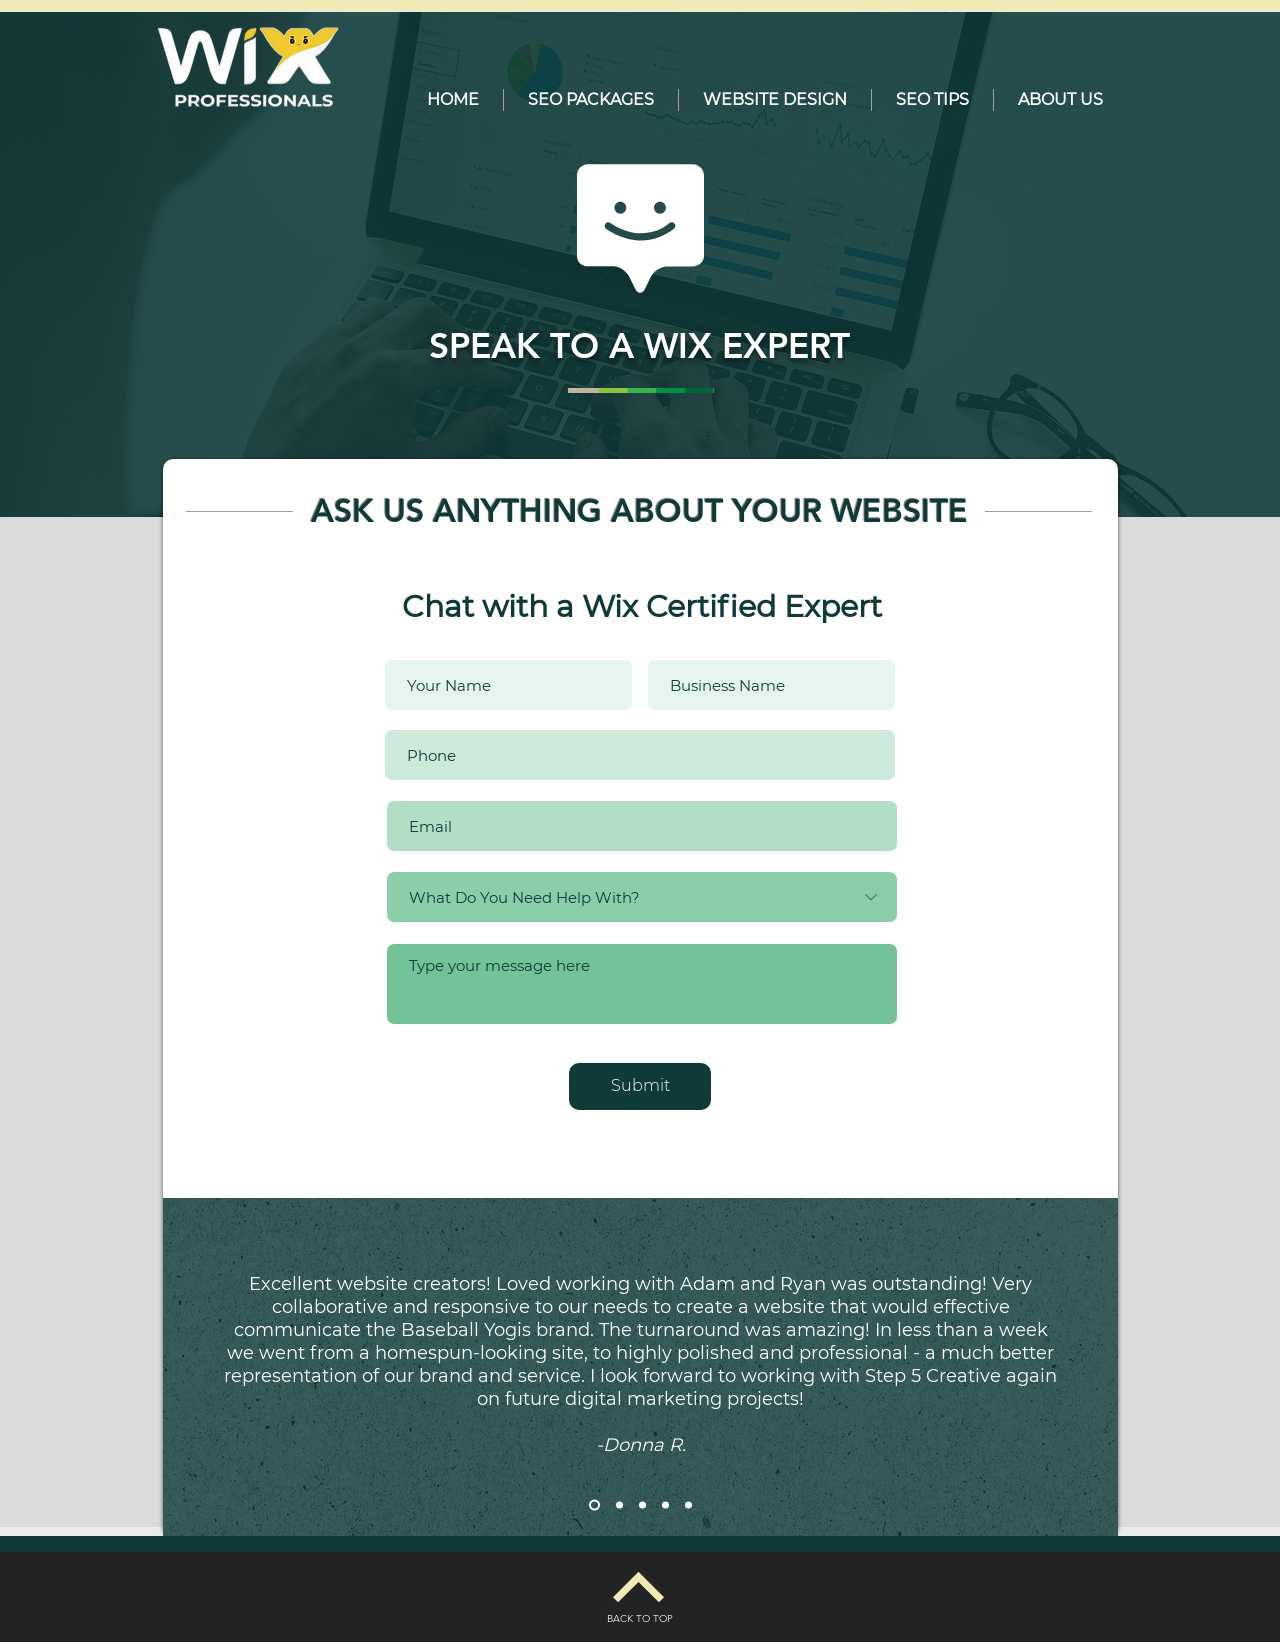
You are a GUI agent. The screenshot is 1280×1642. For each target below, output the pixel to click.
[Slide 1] (594, 1505)
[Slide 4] (665, 1505)
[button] (591, 100)
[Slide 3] (642, 1505)
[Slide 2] (619, 1505)
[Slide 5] (688, 1505)
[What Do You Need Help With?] (642, 897)
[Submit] (640, 1086)
